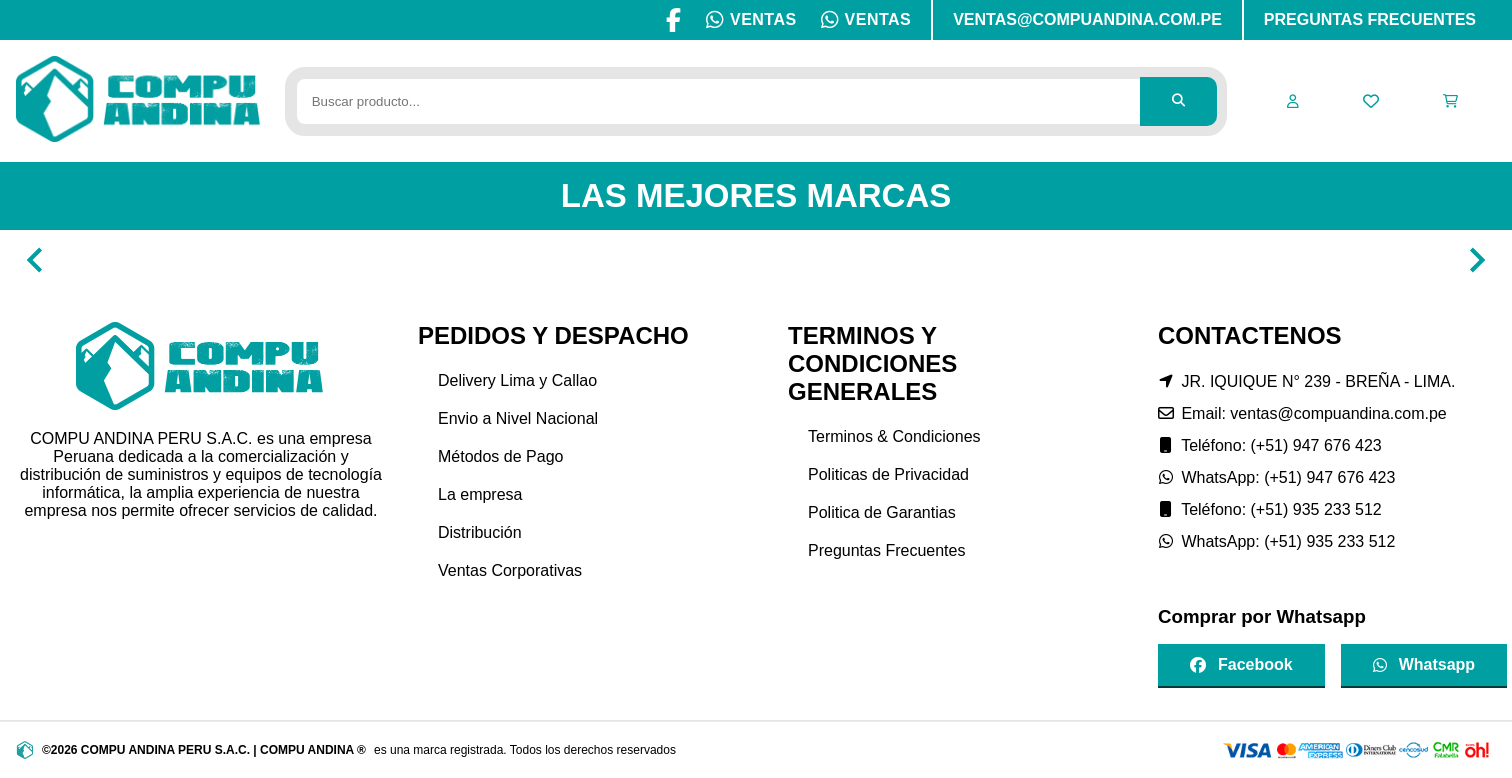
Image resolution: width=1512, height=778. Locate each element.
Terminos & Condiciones (894, 436)
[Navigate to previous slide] (35, 260)
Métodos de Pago (500, 456)
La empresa (480, 494)
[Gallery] (756, 260)
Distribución (480, 532)
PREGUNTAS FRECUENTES (1370, 19)
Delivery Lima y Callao (517, 380)
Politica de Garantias (882, 512)
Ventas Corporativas (510, 570)
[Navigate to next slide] (1477, 260)
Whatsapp (1424, 664)
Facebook (1241, 664)
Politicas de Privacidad (888, 474)
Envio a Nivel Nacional (518, 418)
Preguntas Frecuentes (886, 550)
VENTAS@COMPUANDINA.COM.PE (1087, 19)
